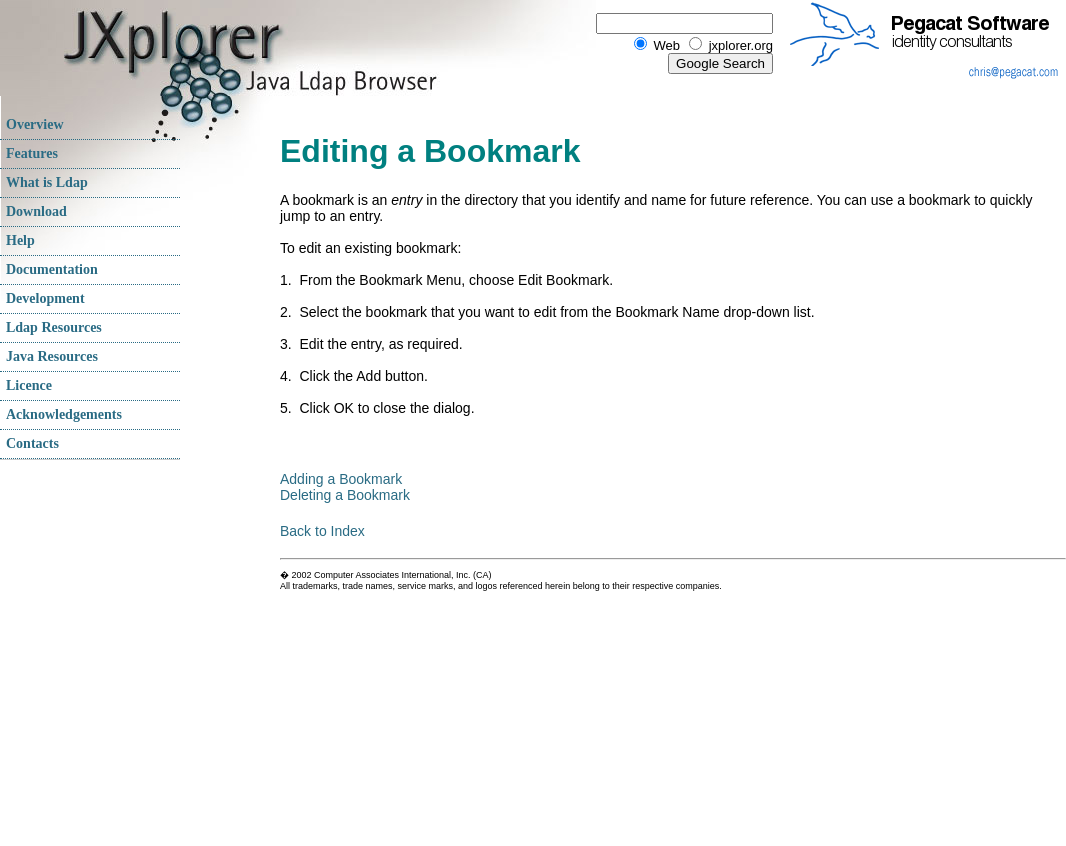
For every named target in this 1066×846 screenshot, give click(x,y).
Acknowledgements (64, 414)
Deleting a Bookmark (345, 495)
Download (36, 211)
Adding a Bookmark (341, 479)
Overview (35, 124)
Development (45, 298)
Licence (29, 385)
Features (32, 153)
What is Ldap (47, 182)
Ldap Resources (54, 327)
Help (20, 240)
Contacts (32, 443)
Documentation (52, 269)
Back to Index (322, 531)
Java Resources (52, 356)
